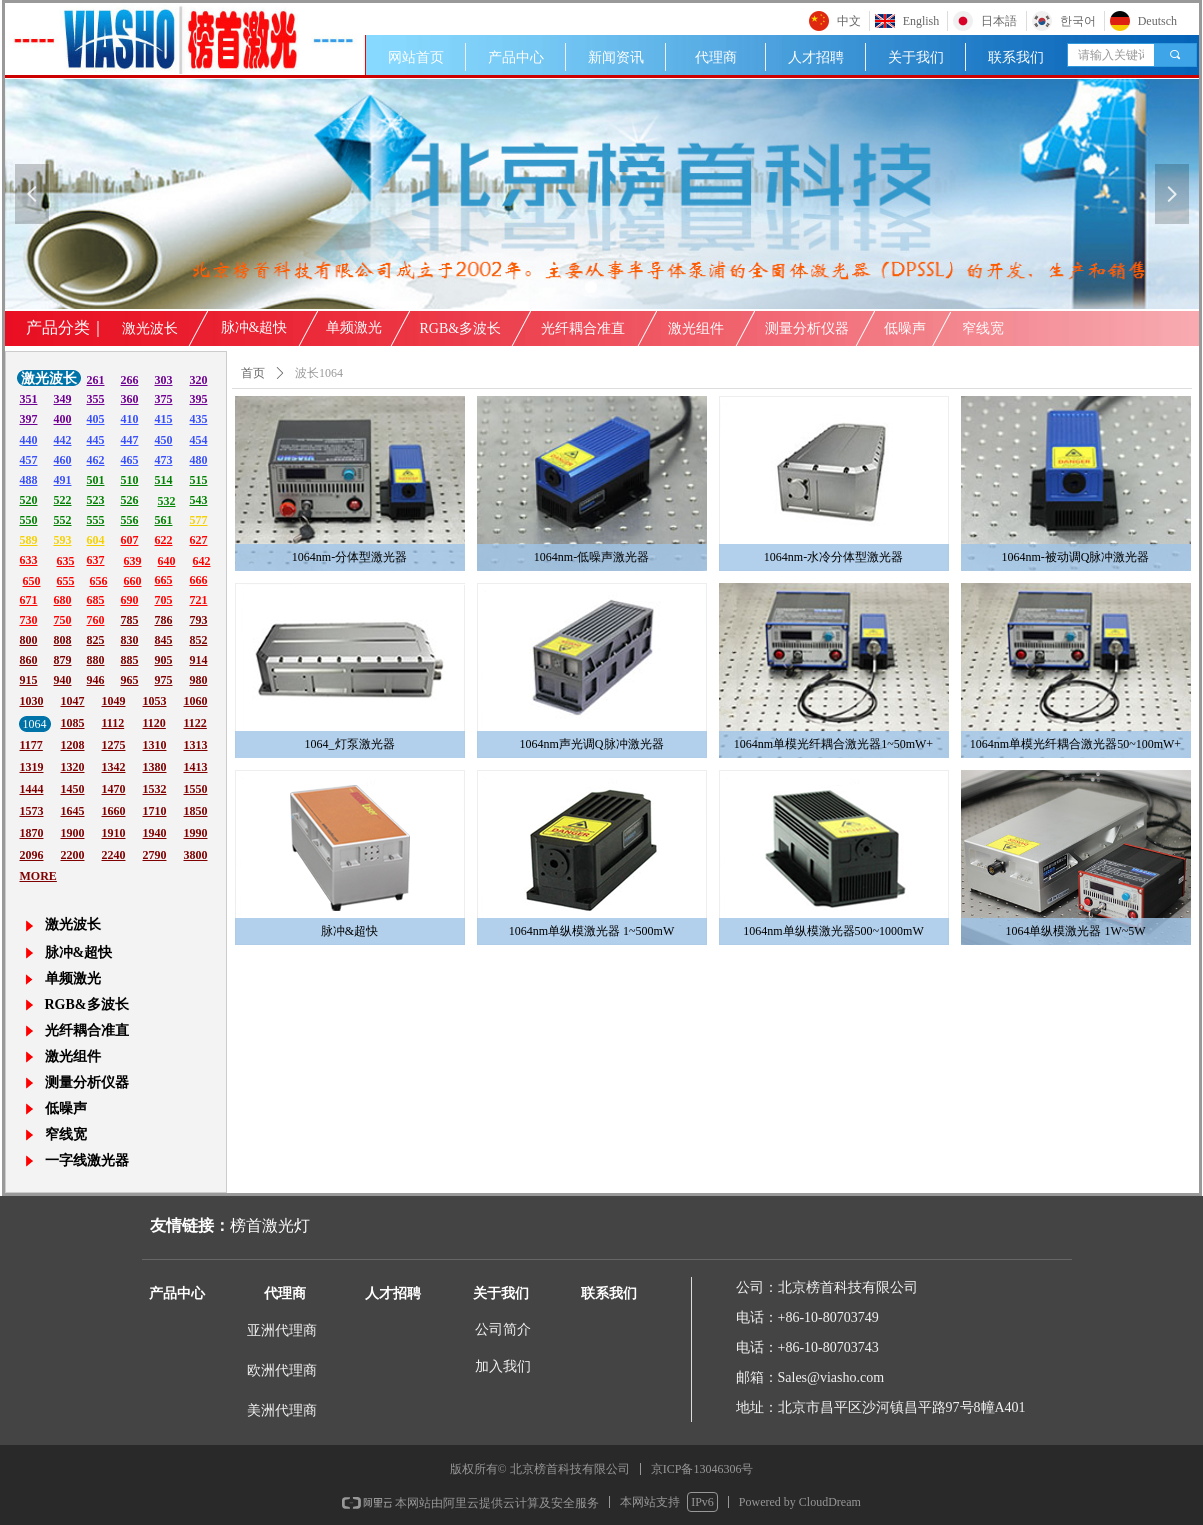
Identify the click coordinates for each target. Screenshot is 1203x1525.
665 (164, 580)
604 (96, 540)
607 (130, 540)
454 (199, 440)
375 (164, 399)
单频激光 (354, 327)
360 (130, 399)
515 (199, 480)
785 (130, 620)
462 (96, 460)
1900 (73, 833)
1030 (32, 701)
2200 (73, 855)
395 (199, 399)
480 (199, 460)
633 (29, 560)
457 (29, 460)
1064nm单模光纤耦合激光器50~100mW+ (1075, 744)
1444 (32, 789)
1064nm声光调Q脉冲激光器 (592, 744)
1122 (195, 723)
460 (63, 460)
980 (199, 680)
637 (96, 560)
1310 (155, 745)
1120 (154, 723)
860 (29, 660)
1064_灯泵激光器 (350, 744)
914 (199, 660)
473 (164, 460)
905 (164, 660)
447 (130, 440)
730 (29, 620)
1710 (155, 811)
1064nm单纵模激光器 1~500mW (592, 931)
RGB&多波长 (461, 328)
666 (199, 580)
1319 (32, 767)
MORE (38, 876)
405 (96, 419)
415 (164, 419)
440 (29, 440)
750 (63, 620)
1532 (155, 789)
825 (96, 640)
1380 (155, 767)
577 (199, 520)
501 (96, 480)
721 (199, 600)
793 (199, 620)
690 (130, 600)
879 (63, 660)
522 (63, 500)
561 (164, 520)
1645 (73, 811)
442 (63, 440)
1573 (32, 811)
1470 (114, 789)
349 (63, 399)
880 (96, 660)
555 (96, 520)
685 (96, 600)
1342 (114, 767)
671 (29, 600)
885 (130, 660)
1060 (196, 701)
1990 (196, 833)
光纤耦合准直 (583, 328)
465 (130, 460)
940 (63, 680)
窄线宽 (983, 328)
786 (164, 620)
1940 (155, 833)
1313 (196, 745)
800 (29, 640)
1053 (155, 701)
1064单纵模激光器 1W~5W (1075, 931)
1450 (73, 789)
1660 (114, 811)
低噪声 (905, 328)
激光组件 (696, 328)
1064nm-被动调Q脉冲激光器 (1076, 557)
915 (29, 680)
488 (29, 480)
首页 (253, 373)
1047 (73, 701)
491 (63, 480)
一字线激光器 (87, 1160)
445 (96, 440)
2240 (114, 855)
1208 (73, 745)
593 (63, 540)
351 (29, 399)
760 (96, 620)
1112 (113, 723)
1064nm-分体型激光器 (349, 557)
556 (130, 520)
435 (199, 419)
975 (164, 680)
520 (29, 500)
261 (96, 380)
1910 (114, 833)
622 (164, 540)
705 (164, 600)
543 (199, 500)
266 (130, 380)
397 (29, 419)
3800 (196, 855)
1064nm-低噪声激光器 (591, 557)
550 (29, 520)
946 (96, 680)
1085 (73, 723)
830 (130, 640)
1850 (196, 811)
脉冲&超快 (349, 931)
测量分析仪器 (807, 328)
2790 (155, 855)
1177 (31, 745)
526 (130, 500)
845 (164, 640)
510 (130, 480)
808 (63, 640)
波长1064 (319, 373)
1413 (196, 767)
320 (199, 380)
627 (199, 540)
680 (63, 600)
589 (29, 540)
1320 (73, 767)
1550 (196, 789)
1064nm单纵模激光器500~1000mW (833, 931)
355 (96, 399)
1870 (32, 833)
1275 (114, 745)
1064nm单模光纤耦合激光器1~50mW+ (833, 744)
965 (130, 680)
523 (96, 500)
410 (130, 419)
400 (63, 419)
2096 (32, 855)
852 (199, 640)
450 (164, 440)
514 (164, 480)
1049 (114, 701)
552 (63, 520)
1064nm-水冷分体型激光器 (833, 557)
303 (164, 380)
